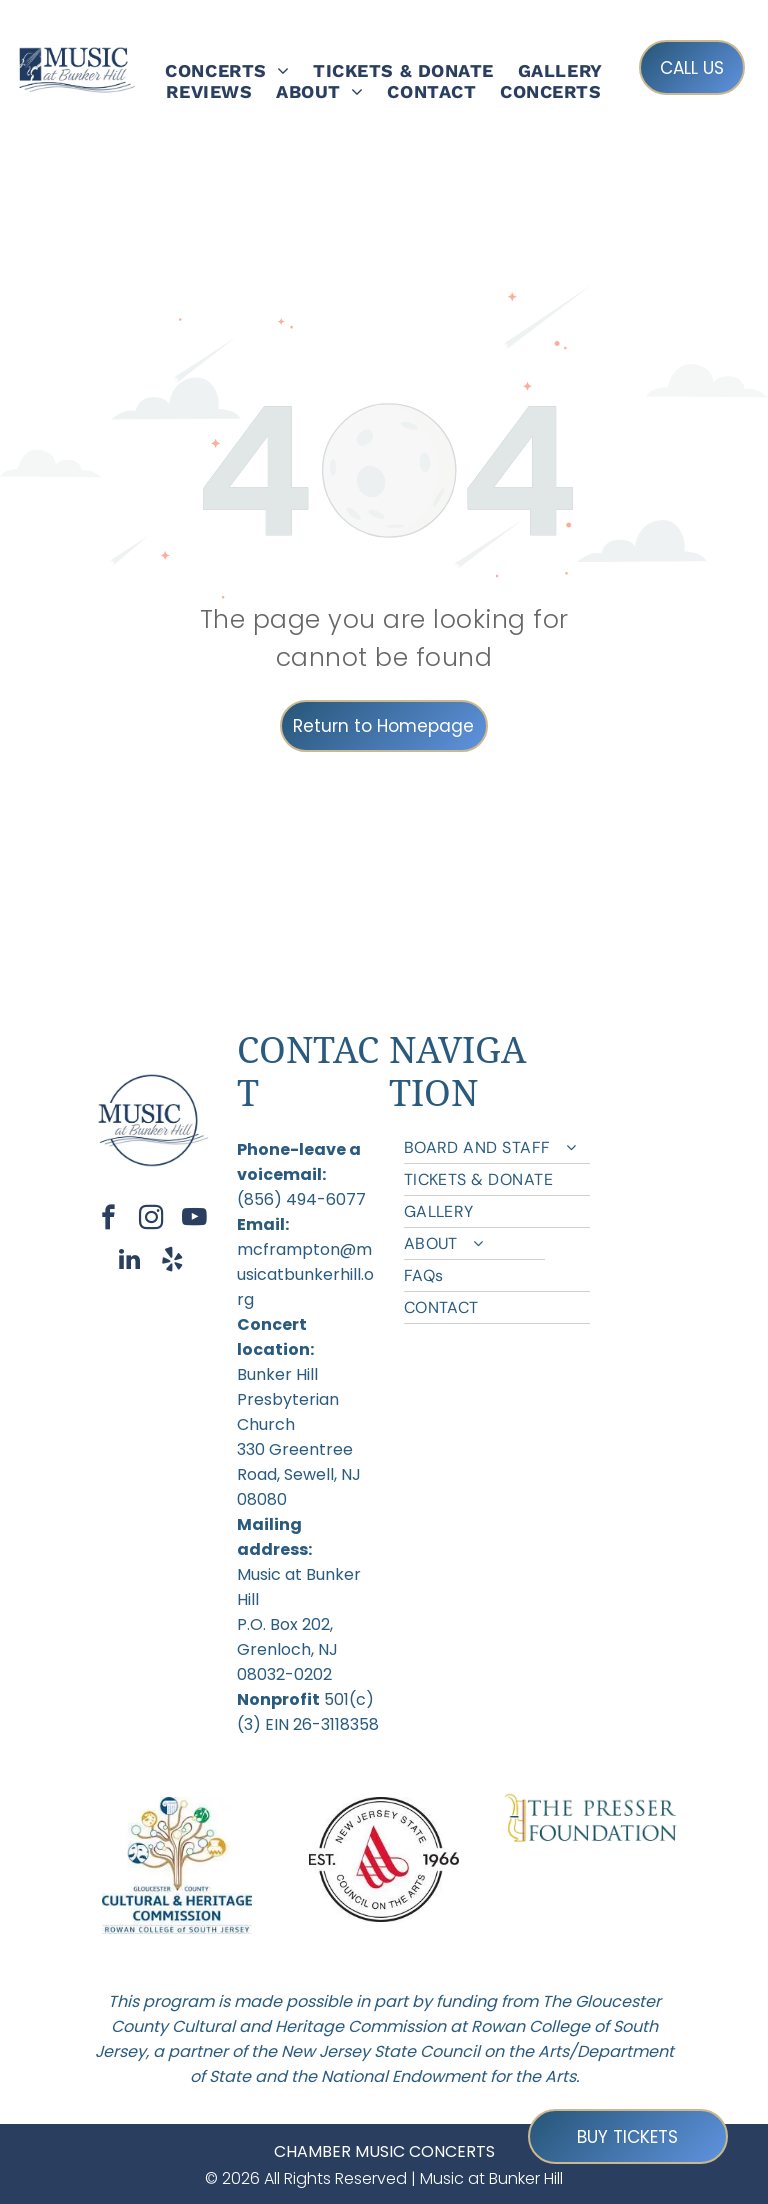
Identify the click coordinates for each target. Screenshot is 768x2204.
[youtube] (194, 1220)
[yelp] (172, 1262)
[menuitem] (227, 70)
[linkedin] (129, 1262)
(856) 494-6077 (301, 1199)
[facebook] (108, 1220)
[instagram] (151, 1220)
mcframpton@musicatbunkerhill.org (305, 1274)
